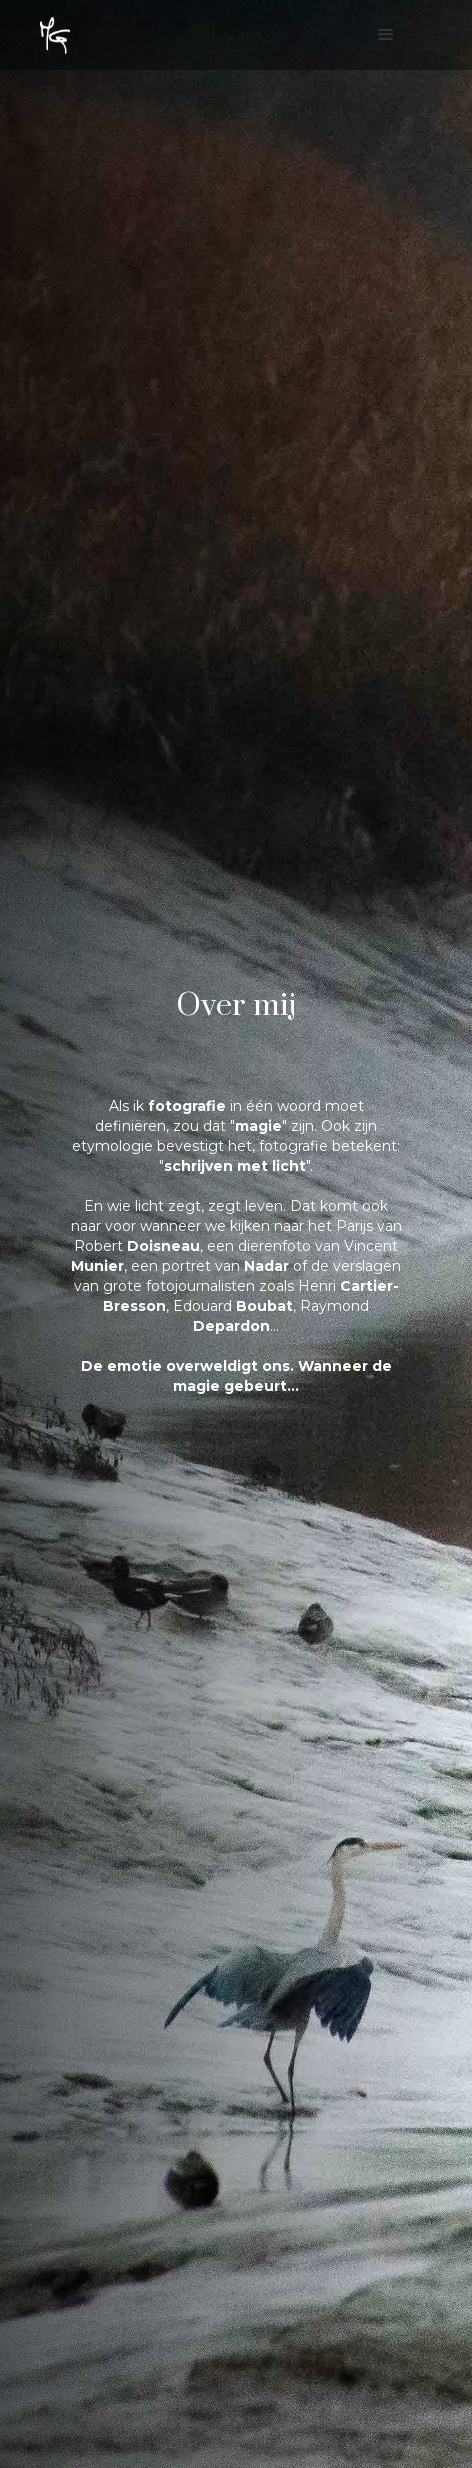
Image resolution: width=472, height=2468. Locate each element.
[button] (394, 40)
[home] (55, 35)
